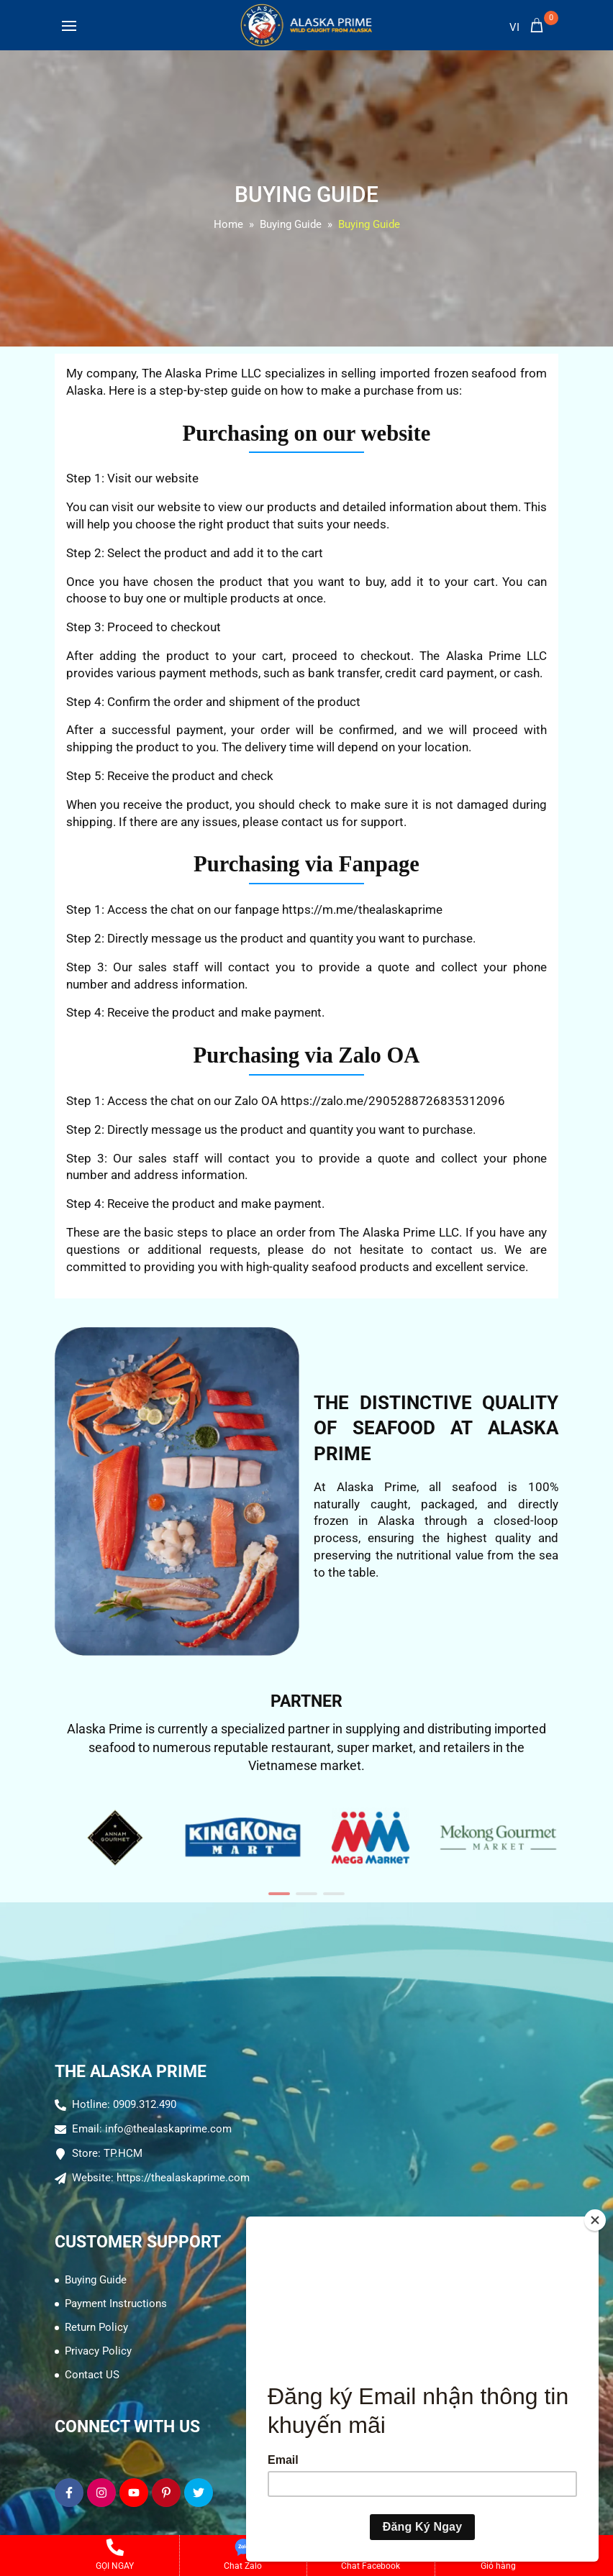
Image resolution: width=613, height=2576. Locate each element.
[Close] (595, 2220)
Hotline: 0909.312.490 (124, 2104)
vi (514, 27)
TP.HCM (123, 2153)
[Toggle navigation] (69, 29)
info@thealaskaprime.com (168, 2128)
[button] (279, 1893)
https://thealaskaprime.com (183, 2177)
